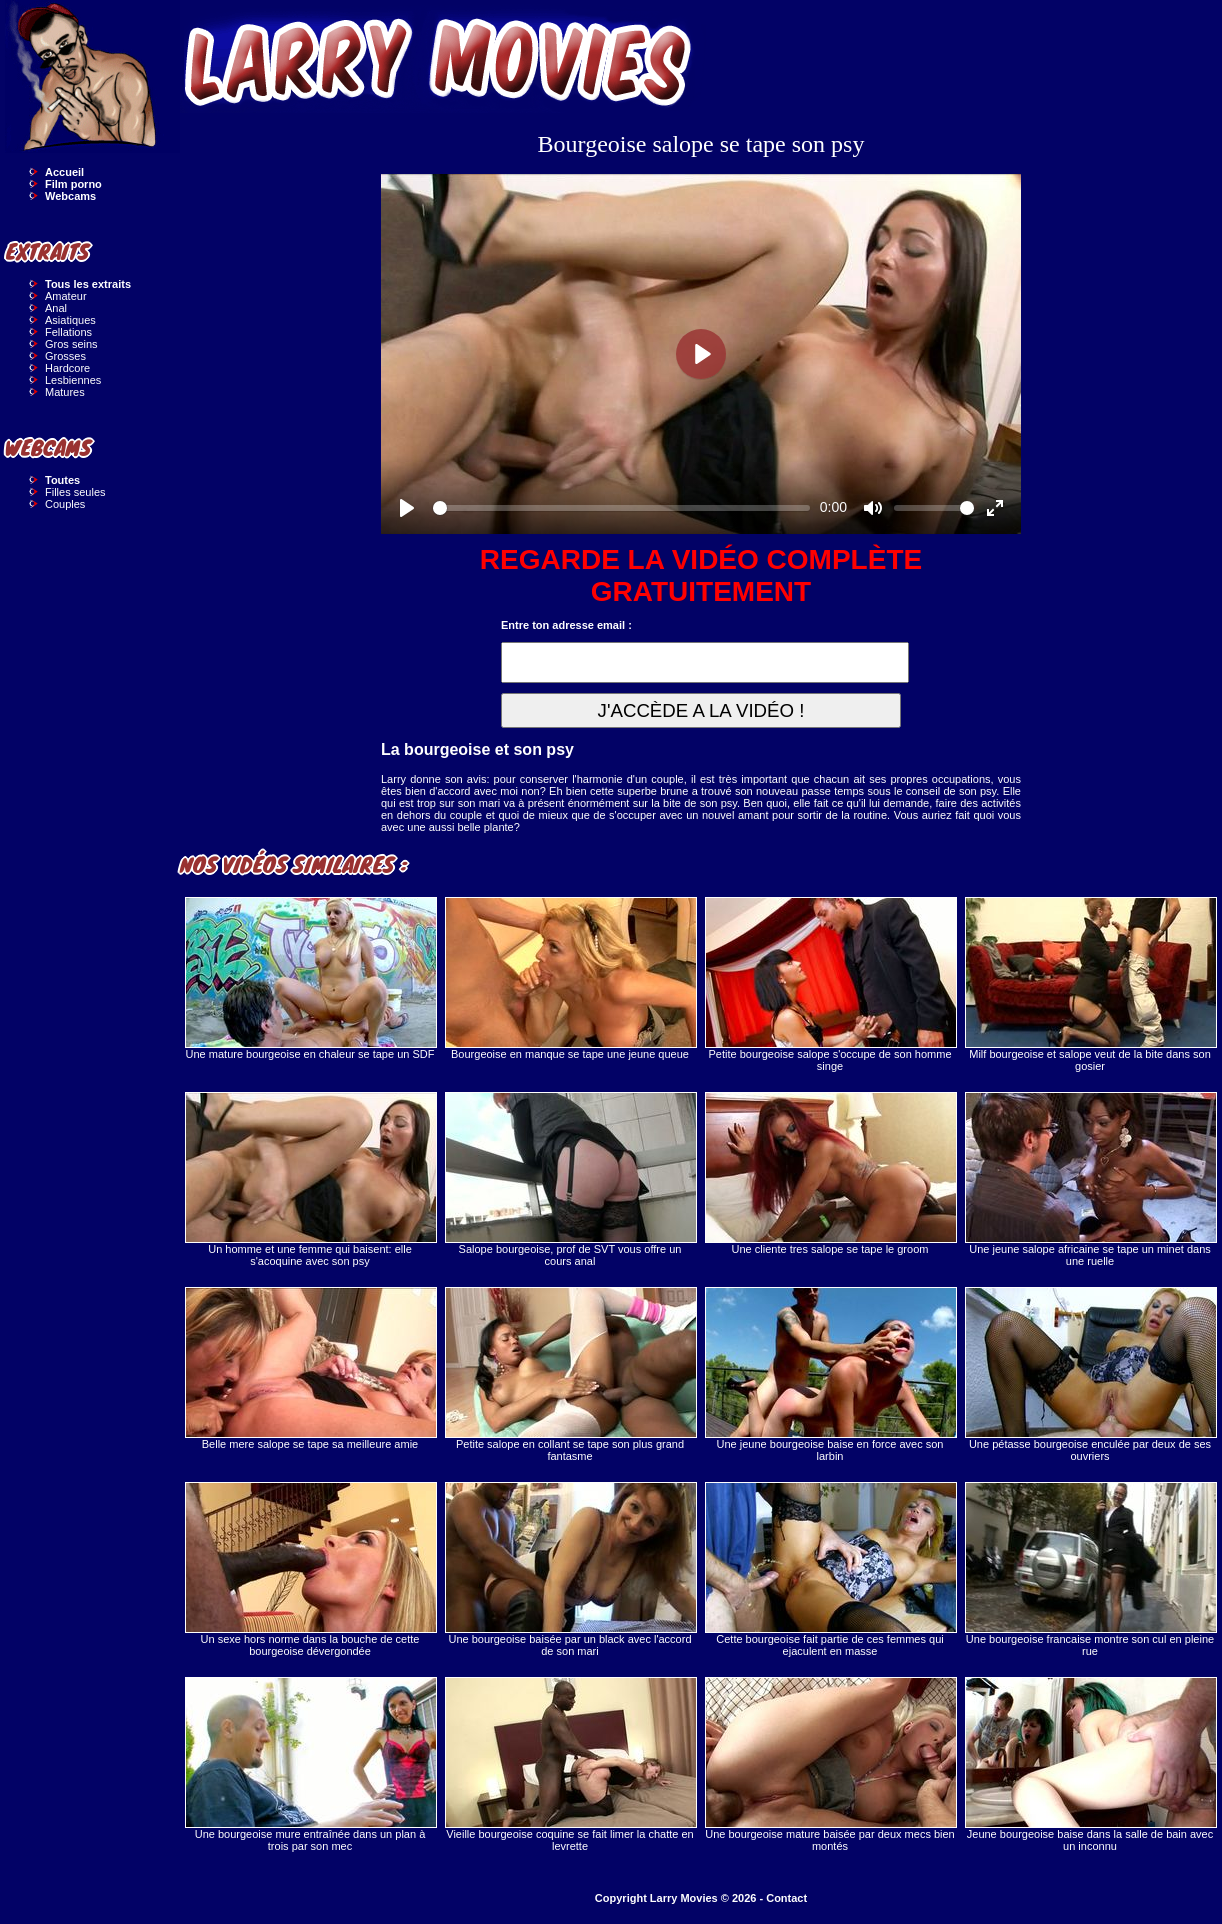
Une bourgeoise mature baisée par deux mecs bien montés (830, 1764)
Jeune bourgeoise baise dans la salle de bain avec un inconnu (1090, 1764)
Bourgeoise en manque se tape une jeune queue (570, 978)
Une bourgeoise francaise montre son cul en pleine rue (1090, 1569)
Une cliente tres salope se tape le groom (830, 1173)
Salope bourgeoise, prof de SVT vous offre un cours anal (570, 1179)
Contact (786, 1898)
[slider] (621, 508)
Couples (65, 504)
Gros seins (71, 344)
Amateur (66, 296)
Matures (65, 392)
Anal (56, 308)
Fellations (68, 332)
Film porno (73, 184)
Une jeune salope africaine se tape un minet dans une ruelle (1090, 1179)
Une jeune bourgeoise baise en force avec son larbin (830, 1374)
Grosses (65, 356)
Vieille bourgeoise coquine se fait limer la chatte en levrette (570, 1764)
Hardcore (67, 368)
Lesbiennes (73, 380)
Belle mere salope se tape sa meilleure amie (310, 1368)
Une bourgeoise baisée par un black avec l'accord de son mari (570, 1569)
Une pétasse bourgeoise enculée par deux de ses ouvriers (1090, 1374)
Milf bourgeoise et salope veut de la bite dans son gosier (1090, 984)
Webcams (70, 196)
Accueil (64, 172)
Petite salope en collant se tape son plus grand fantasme (570, 1374)
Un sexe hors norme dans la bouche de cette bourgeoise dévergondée (310, 1569)
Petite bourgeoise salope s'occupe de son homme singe (830, 984)
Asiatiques (70, 320)
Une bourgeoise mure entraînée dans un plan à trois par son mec (310, 1764)
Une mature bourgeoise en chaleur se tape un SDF (310, 978)
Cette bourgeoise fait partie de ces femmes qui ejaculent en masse (830, 1569)
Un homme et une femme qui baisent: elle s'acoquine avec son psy (310, 1179)
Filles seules (75, 492)
